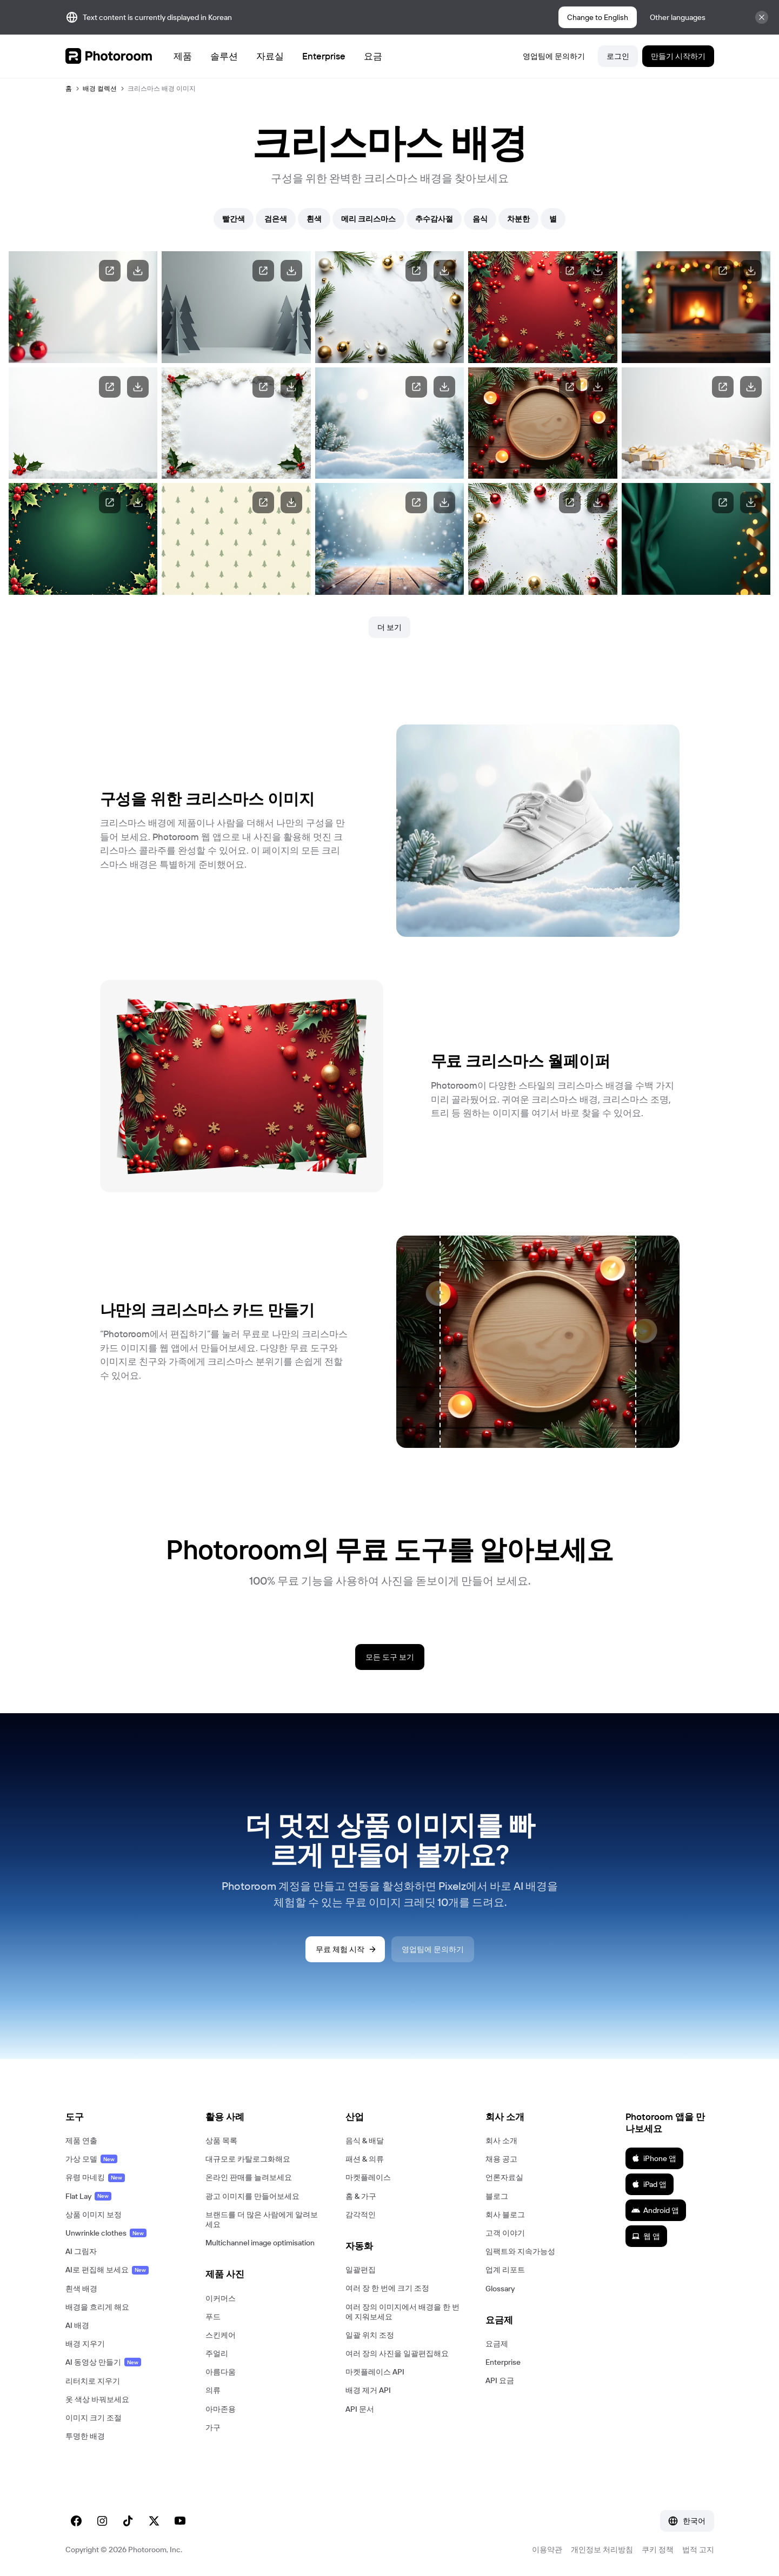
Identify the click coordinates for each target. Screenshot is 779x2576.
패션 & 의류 (364, 2159)
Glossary (500, 2288)
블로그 (496, 2196)
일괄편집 (360, 2270)
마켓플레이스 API (374, 2372)
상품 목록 (221, 2140)
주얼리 (216, 2353)
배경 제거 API (368, 2390)
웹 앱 (645, 2236)
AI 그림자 (81, 2251)
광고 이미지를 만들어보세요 (252, 2196)
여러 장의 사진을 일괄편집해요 (397, 2353)
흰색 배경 (81, 2288)
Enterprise (503, 2362)
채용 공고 (501, 2159)
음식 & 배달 (364, 2140)
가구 (213, 2427)
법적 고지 (698, 2549)
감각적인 (360, 2214)
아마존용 (220, 2409)
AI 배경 (77, 2325)
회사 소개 (501, 2140)
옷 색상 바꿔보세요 (97, 2399)
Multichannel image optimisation (260, 2243)
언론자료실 (504, 2177)
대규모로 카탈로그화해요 (247, 2159)
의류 (213, 2390)
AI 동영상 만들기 (103, 2362)
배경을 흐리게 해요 (97, 2307)
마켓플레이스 (368, 2177)
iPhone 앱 (653, 2158)
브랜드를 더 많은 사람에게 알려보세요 (261, 2219)
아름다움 (220, 2372)
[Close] (761, 17)
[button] (124, 2117)
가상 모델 (91, 2159)
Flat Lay (88, 2196)
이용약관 (547, 2549)
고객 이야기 (505, 2233)
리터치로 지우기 (92, 2381)
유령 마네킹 (95, 2177)
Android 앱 (655, 2210)
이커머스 (220, 2298)
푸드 (213, 2317)
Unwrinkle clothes (106, 2233)
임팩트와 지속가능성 (520, 2251)
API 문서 (359, 2409)
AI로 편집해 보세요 (107, 2270)
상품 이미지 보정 (93, 2214)
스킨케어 (220, 2335)
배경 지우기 (85, 2344)
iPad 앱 (649, 2184)
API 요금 (499, 2380)
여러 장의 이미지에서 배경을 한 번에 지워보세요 (402, 2312)
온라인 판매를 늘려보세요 (248, 2177)
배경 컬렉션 (100, 88)
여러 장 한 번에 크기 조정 (387, 2288)
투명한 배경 (85, 2436)
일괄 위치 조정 (369, 2335)
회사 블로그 (505, 2214)
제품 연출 (81, 2140)
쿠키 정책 (658, 2549)
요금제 (496, 2344)
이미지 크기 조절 (93, 2418)
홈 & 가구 (360, 2196)
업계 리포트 (505, 2270)
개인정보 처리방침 (602, 2549)
